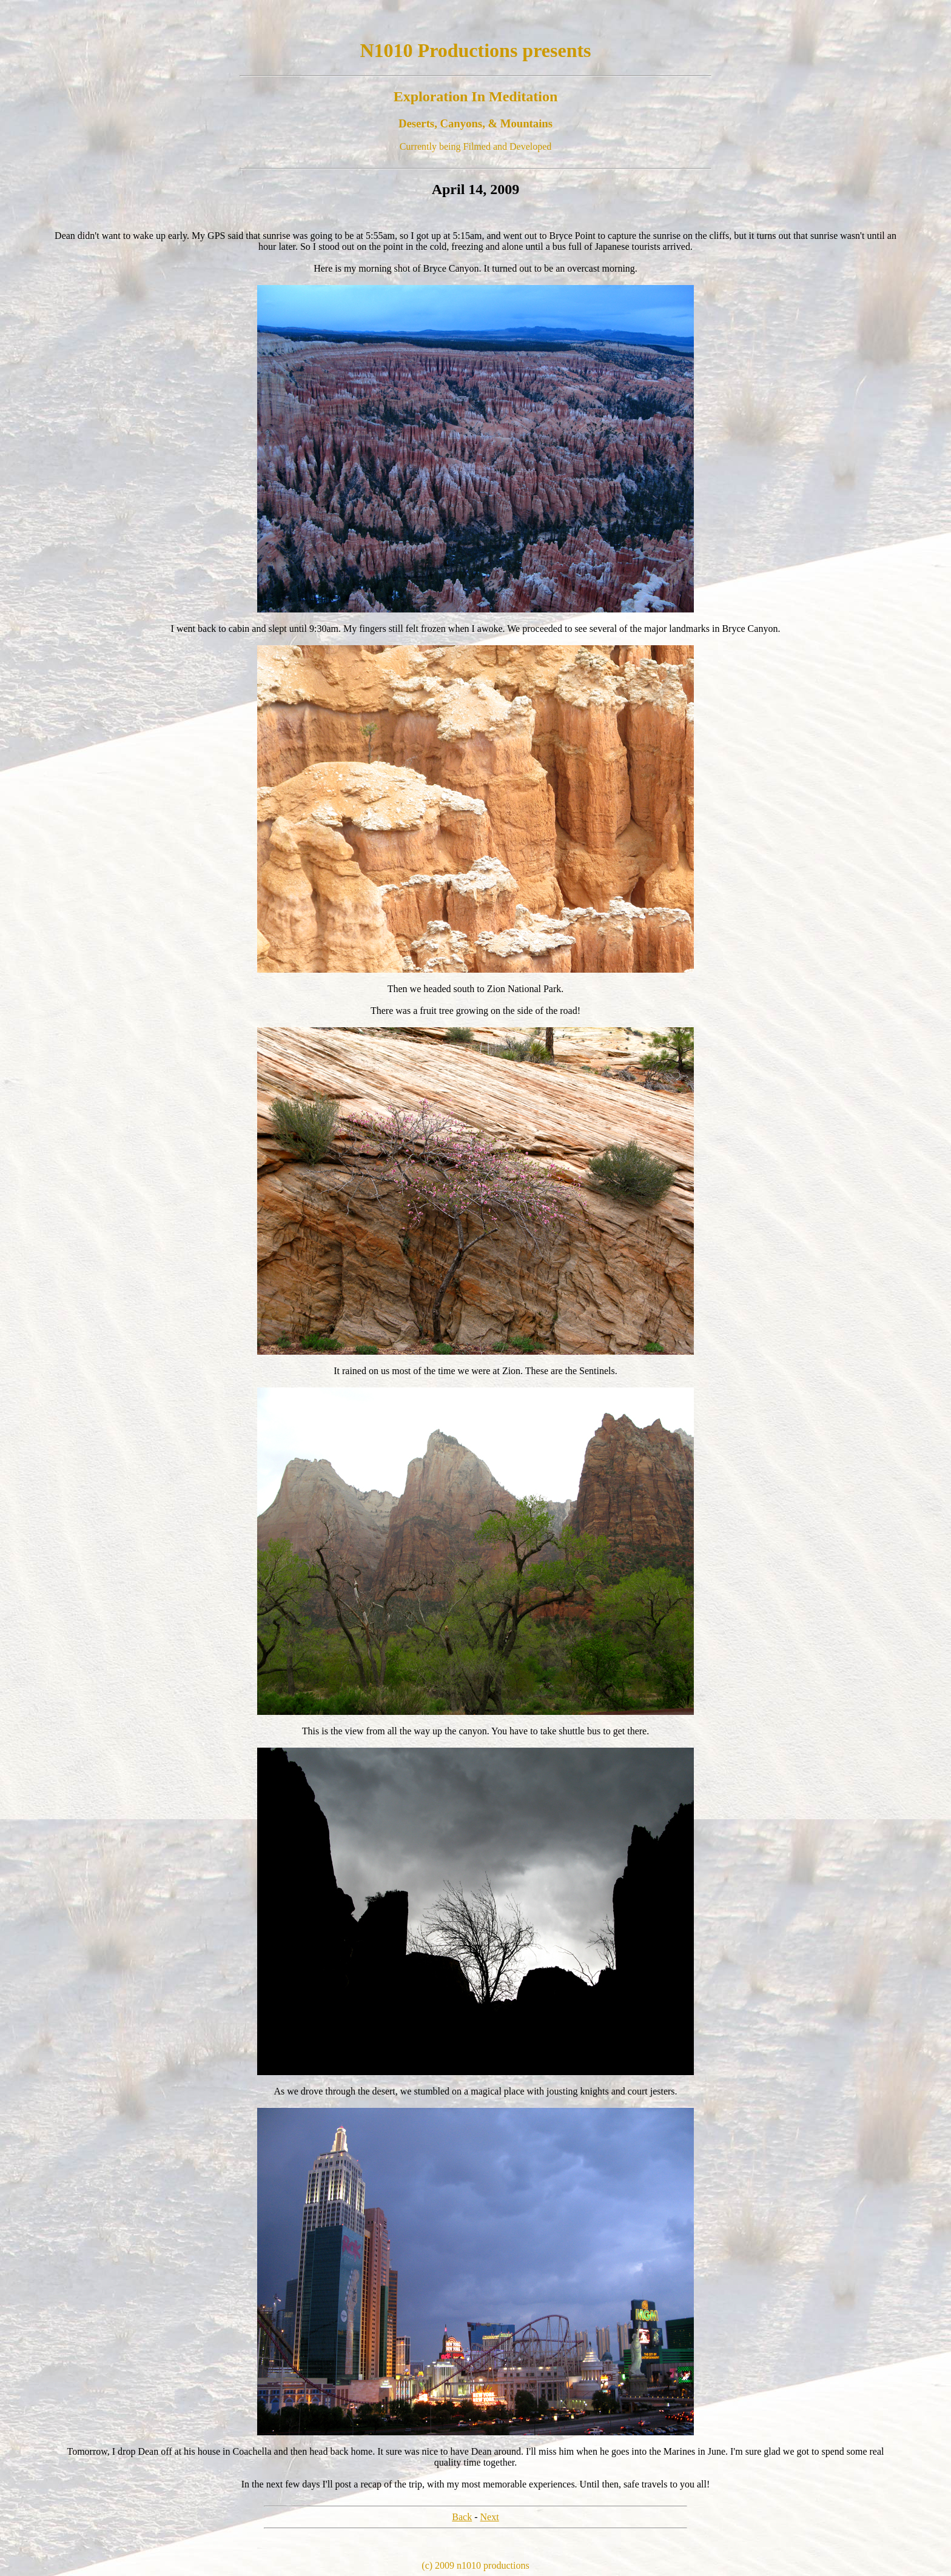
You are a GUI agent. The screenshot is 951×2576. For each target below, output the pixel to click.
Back (462, 2517)
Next (489, 2517)
